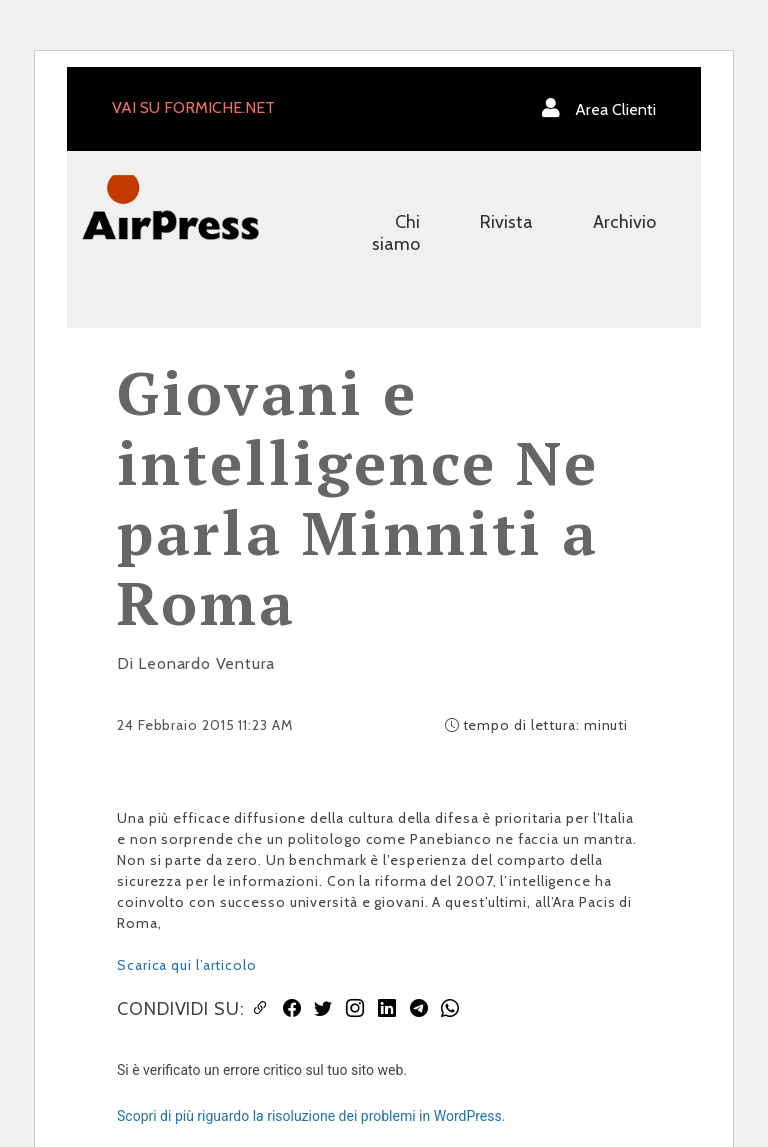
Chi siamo (396, 233)
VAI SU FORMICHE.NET (193, 107)
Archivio (624, 222)
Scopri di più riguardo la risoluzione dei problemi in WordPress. (311, 1116)
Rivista (506, 222)
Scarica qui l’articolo (187, 965)
